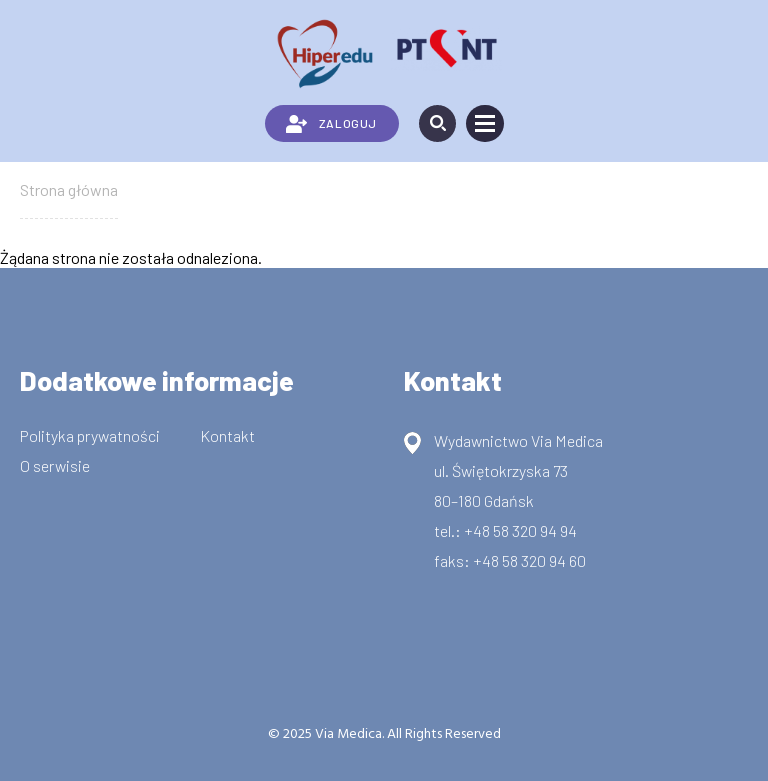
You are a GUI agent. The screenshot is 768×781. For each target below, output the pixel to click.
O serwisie (55, 465)
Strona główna (69, 189)
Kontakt (227, 435)
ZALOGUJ (331, 124)
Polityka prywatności (90, 435)
